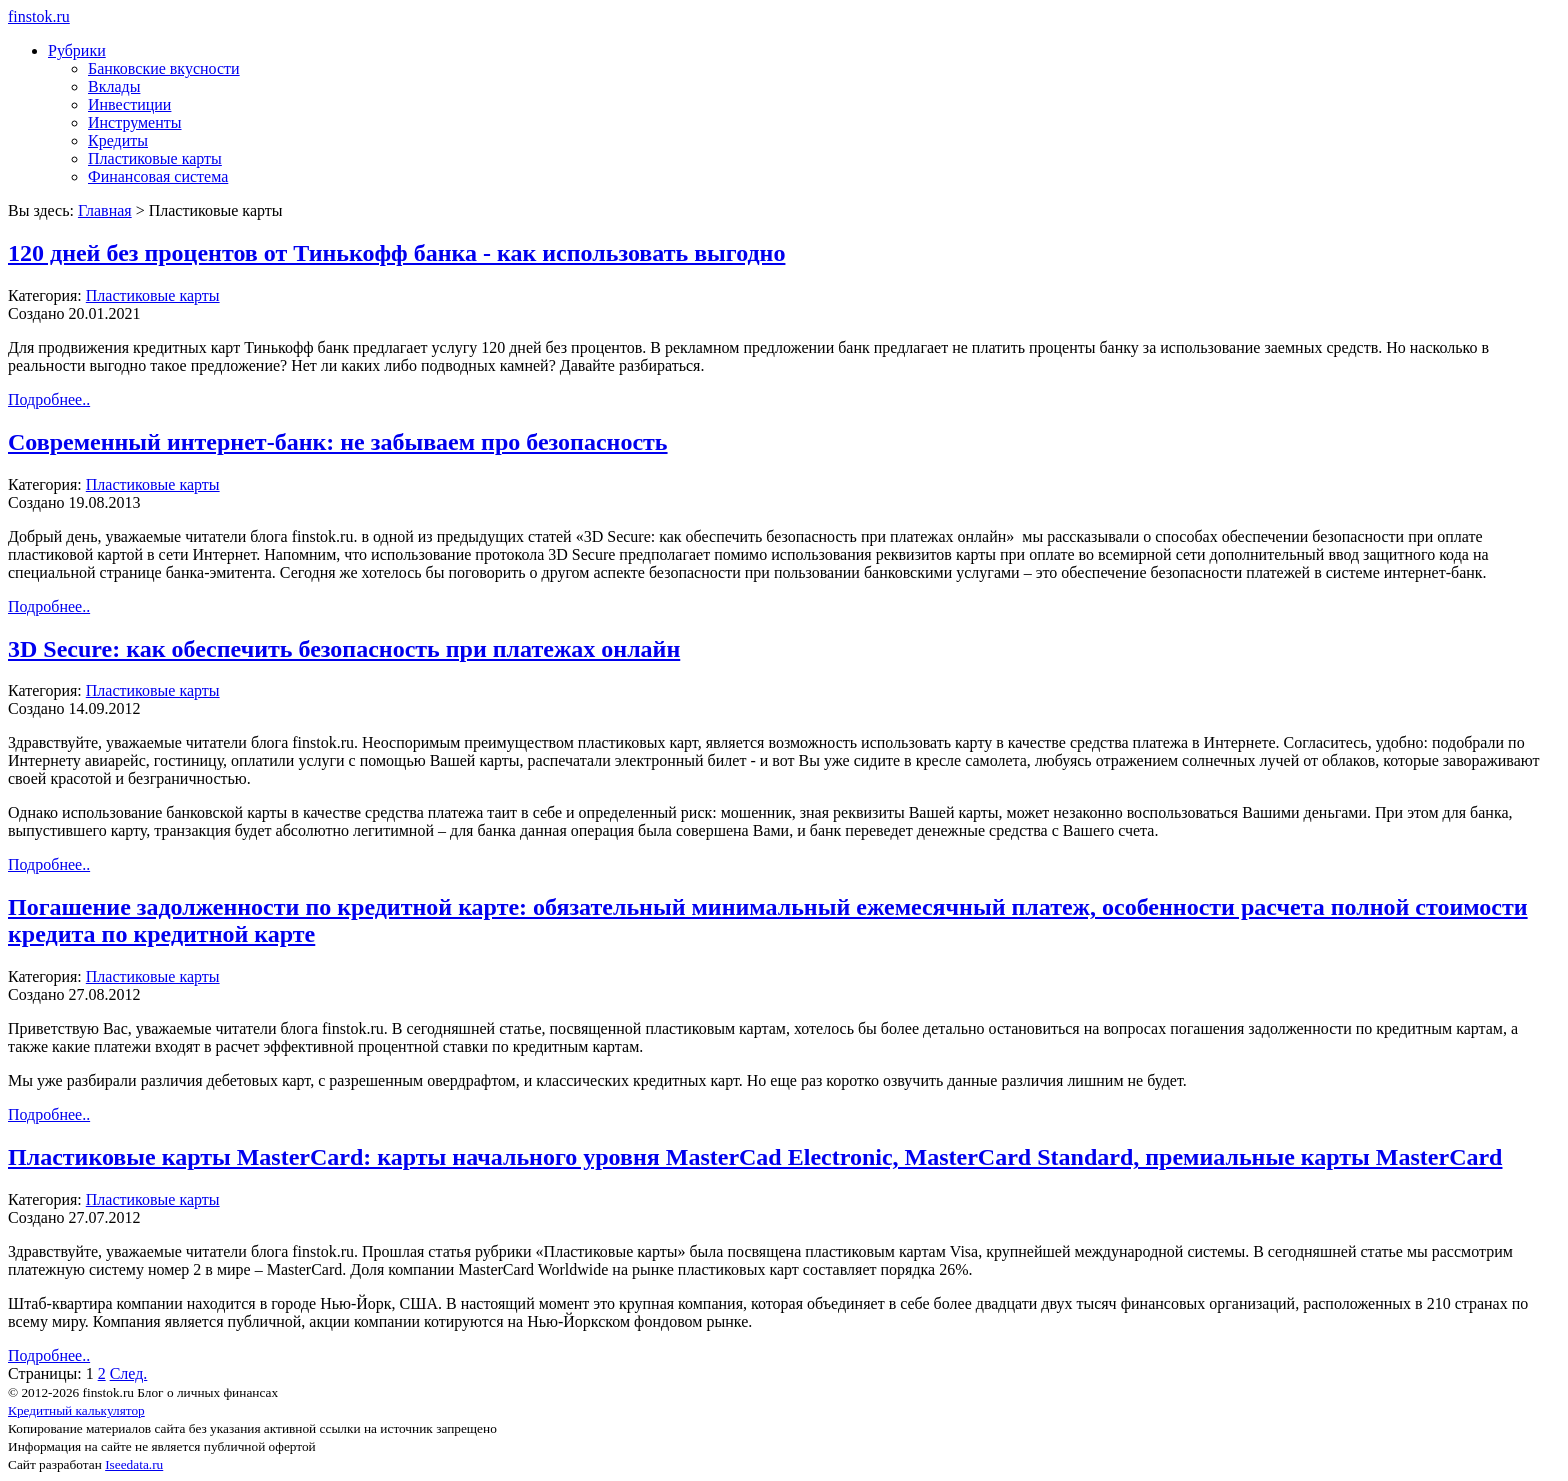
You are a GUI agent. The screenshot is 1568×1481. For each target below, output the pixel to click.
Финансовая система (158, 176)
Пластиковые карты (155, 158)
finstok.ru (39, 16)
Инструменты (135, 122)
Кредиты (118, 140)
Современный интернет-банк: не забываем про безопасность (338, 442)
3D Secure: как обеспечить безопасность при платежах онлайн (344, 649)
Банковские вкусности (164, 68)
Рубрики (77, 50)
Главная (105, 210)
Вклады (114, 86)
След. (129, 1373)
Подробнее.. (49, 399)
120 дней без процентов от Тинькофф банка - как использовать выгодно (396, 253)
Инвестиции (129, 104)
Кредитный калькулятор (76, 1410)
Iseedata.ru (134, 1464)
